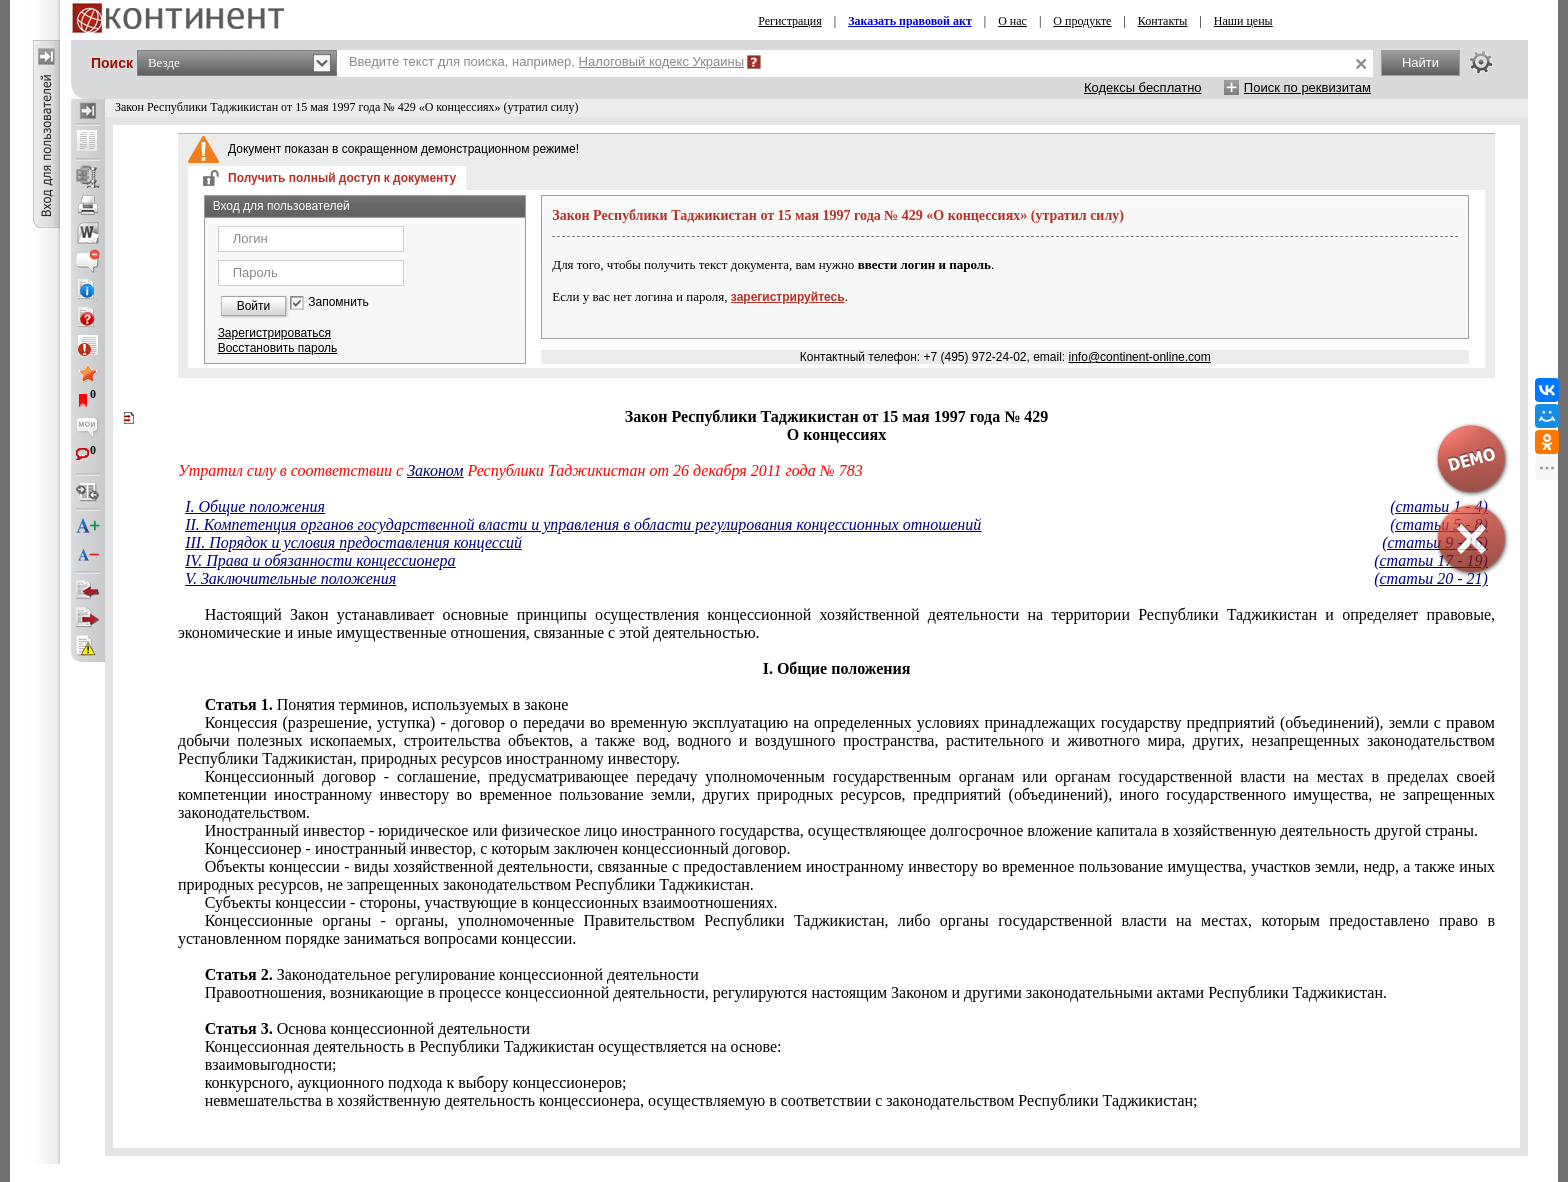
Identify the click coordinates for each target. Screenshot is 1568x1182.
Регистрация (790, 21)
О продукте (1082, 21)
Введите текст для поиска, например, (546, 61)
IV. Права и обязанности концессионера (320, 560)
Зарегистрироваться (274, 333)
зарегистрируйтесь (788, 297)
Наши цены (1243, 21)
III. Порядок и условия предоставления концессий (353, 542)
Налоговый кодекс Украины (662, 61)
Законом (435, 470)
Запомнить (338, 302)
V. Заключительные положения (290, 578)
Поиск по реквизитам (1307, 87)
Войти (254, 306)
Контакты (1163, 21)
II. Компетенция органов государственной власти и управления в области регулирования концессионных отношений (583, 524)
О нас (1012, 21)
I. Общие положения (255, 506)
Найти (1420, 62)
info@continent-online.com (1140, 357)
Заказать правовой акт (910, 21)
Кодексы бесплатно (1143, 87)
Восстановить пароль (278, 348)
